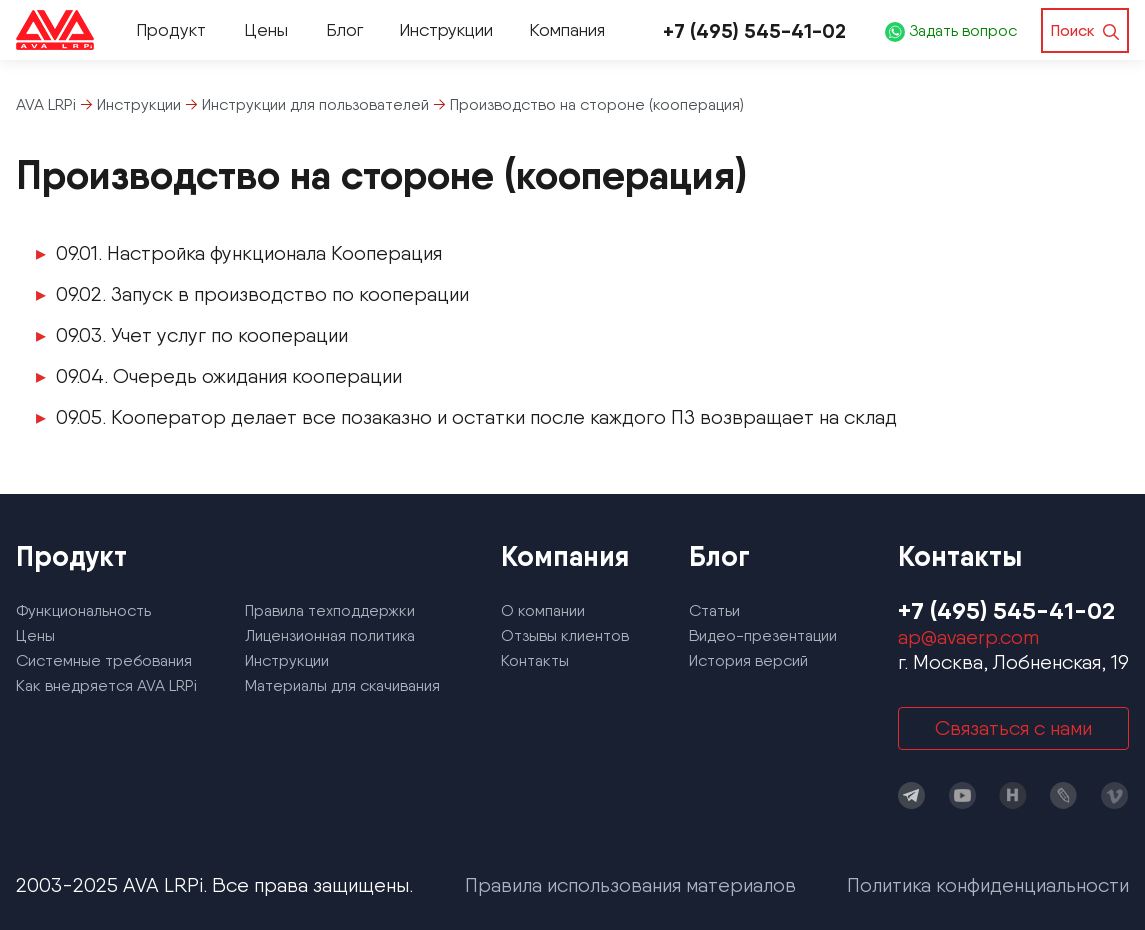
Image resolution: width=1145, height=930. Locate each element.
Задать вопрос (951, 30)
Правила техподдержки (330, 610)
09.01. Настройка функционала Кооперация (249, 253)
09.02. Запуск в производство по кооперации (262, 294)
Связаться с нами (1013, 728)
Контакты (535, 660)
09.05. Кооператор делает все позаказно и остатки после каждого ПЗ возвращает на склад (476, 417)
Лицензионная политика (330, 635)
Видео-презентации (763, 635)
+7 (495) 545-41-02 (754, 30)
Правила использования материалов (630, 885)
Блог (344, 29)
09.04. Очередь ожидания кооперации (229, 376)
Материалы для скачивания (342, 685)
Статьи (714, 610)
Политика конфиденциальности (988, 885)
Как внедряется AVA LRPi (106, 685)
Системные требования (104, 660)
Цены (266, 29)
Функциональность (83, 610)
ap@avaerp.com (968, 637)
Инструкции (446, 29)
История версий (748, 660)
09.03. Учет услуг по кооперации (202, 335)
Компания (567, 29)
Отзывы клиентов (565, 635)
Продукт (171, 29)
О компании (543, 610)
